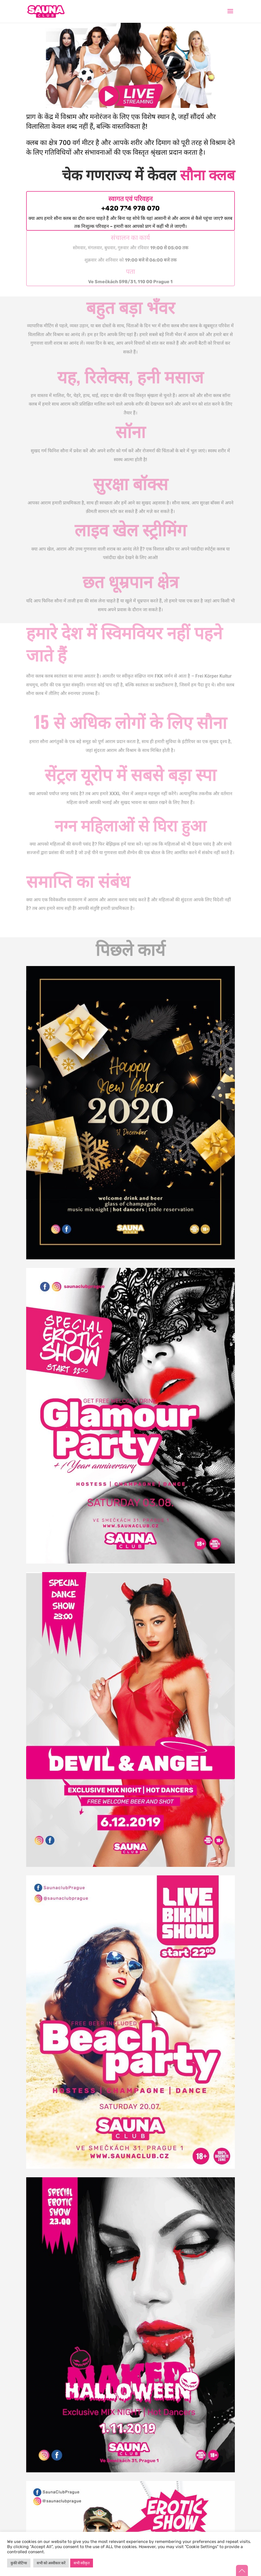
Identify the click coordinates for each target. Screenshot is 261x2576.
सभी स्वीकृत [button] (82, 2563)
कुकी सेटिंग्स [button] (19, 2563)
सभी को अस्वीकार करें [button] (51, 2563)
